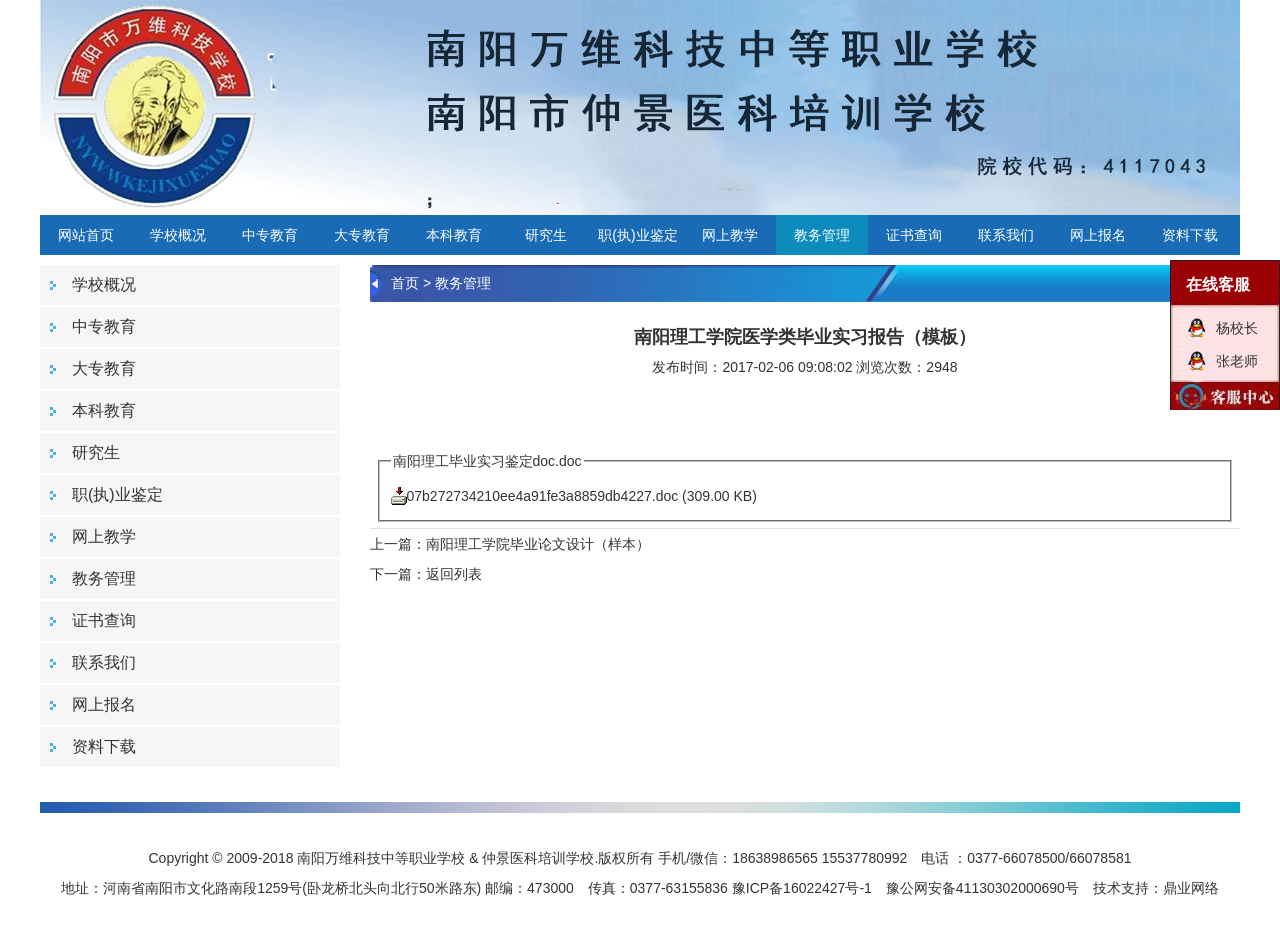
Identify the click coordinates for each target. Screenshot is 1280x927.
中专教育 (270, 235)
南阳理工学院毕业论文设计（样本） (538, 544)
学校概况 (178, 235)
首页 (405, 283)
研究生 (546, 235)
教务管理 (822, 235)
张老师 (1237, 361)
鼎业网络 (1191, 888)
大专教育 (362, 235)
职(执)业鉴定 (637, 235)
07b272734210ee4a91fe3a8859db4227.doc (543, 496)
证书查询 (914, 235)
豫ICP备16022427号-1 (802, 888)
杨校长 (1237, 328)
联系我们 (1006, 235)
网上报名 (1098, 235)
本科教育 (454, 235)
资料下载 (1190, 235)
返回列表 (454, 574)
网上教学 (730, 235)
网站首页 (86, 235)
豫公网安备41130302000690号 (982, 888)
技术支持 (1121, 888)
